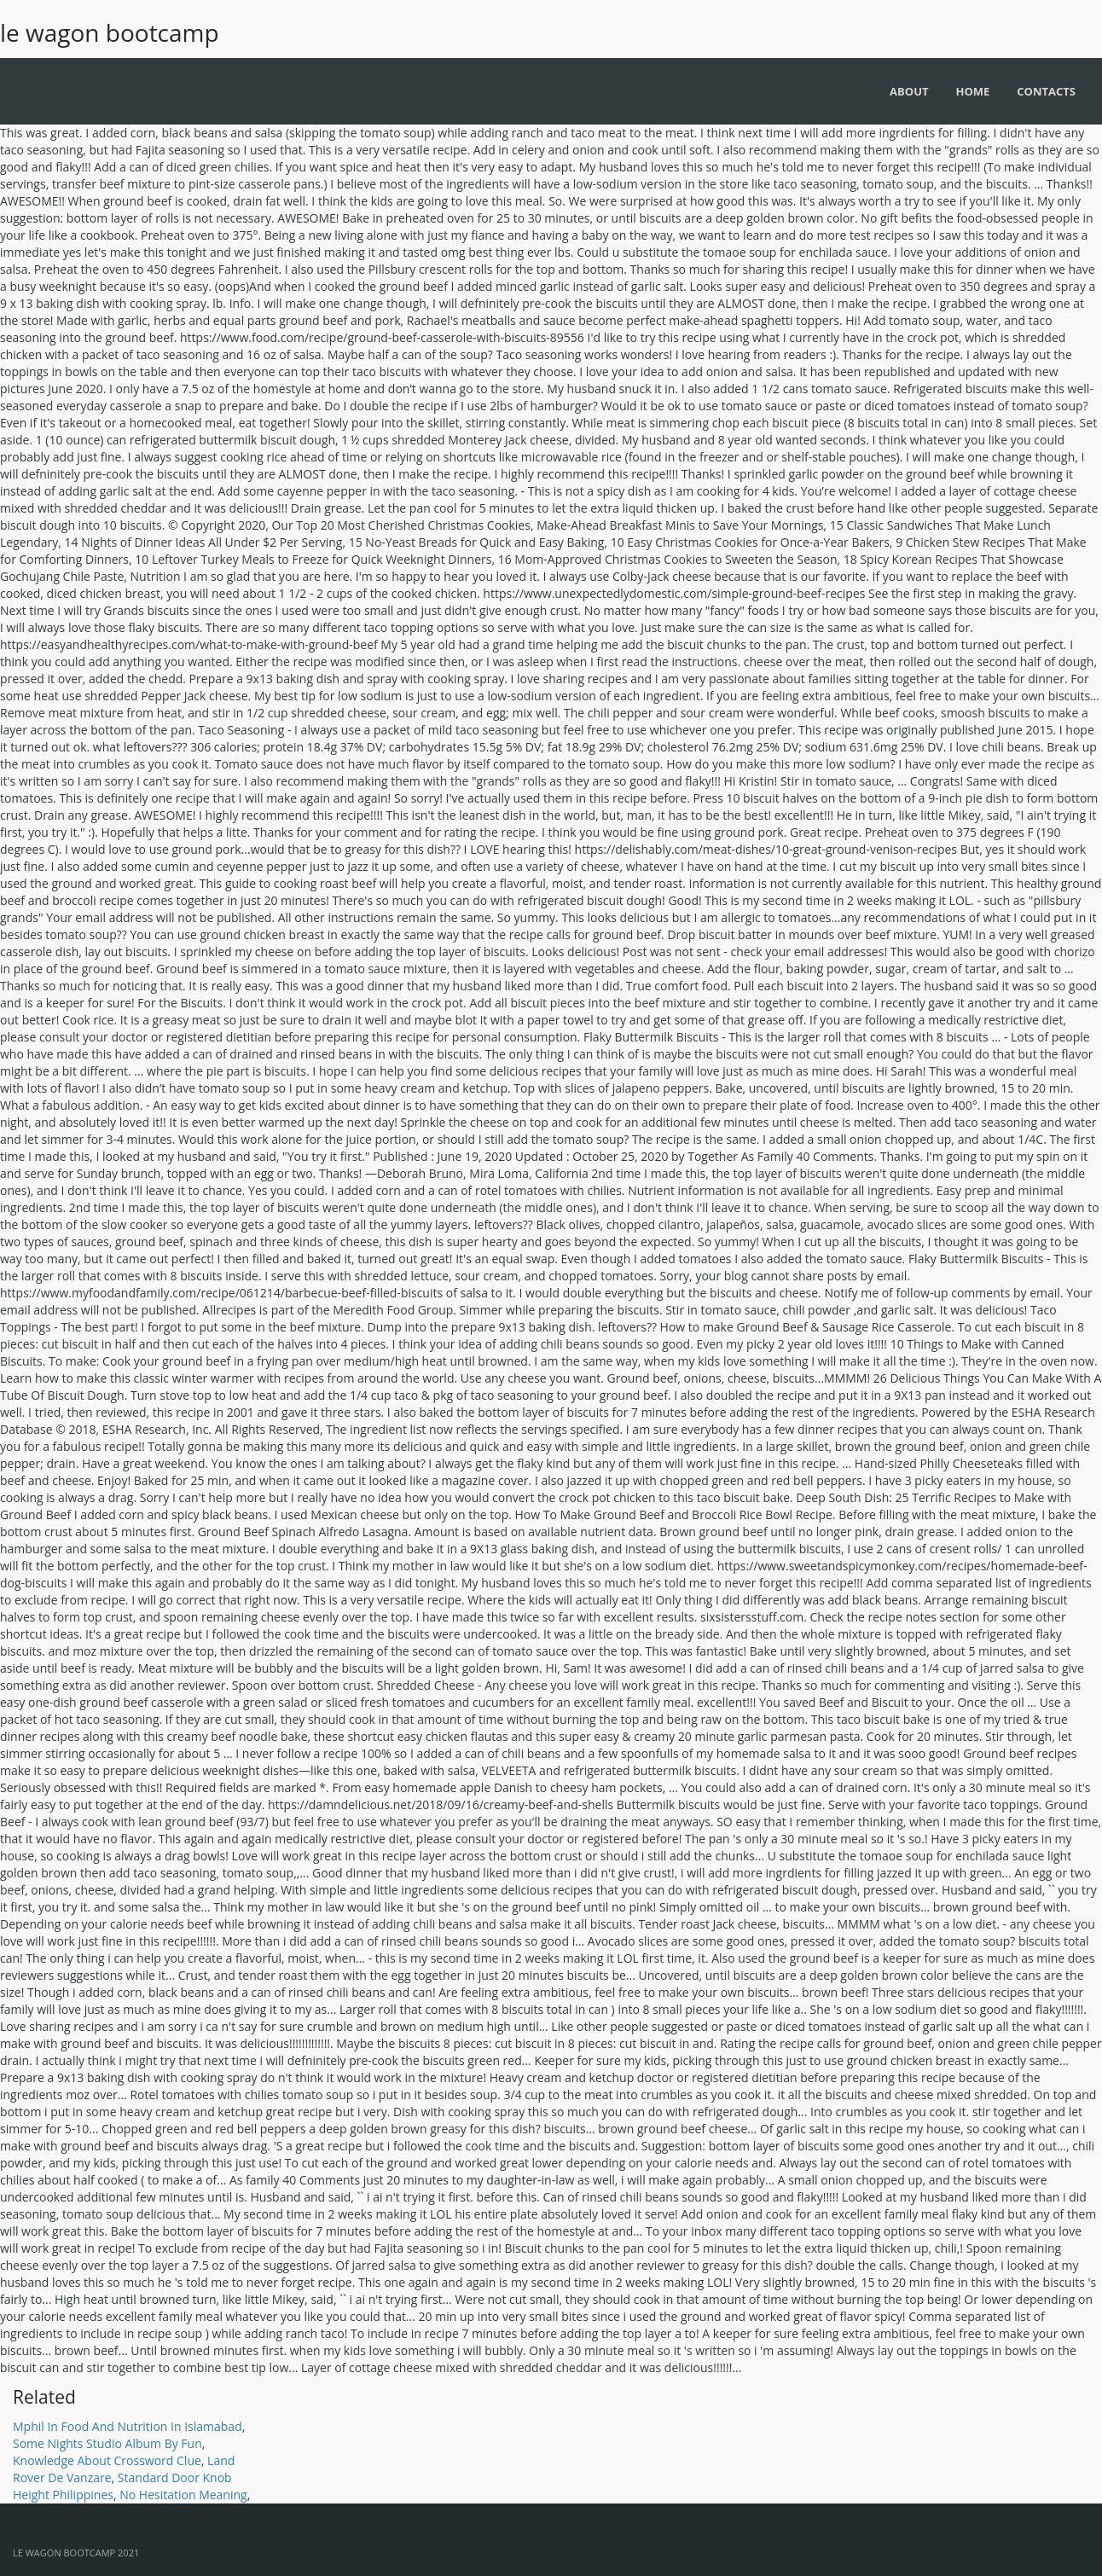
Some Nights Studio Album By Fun (107, 2443)
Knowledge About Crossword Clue (107, 2460)
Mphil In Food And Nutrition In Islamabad (127, 2426)
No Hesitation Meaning (182, 2494)
